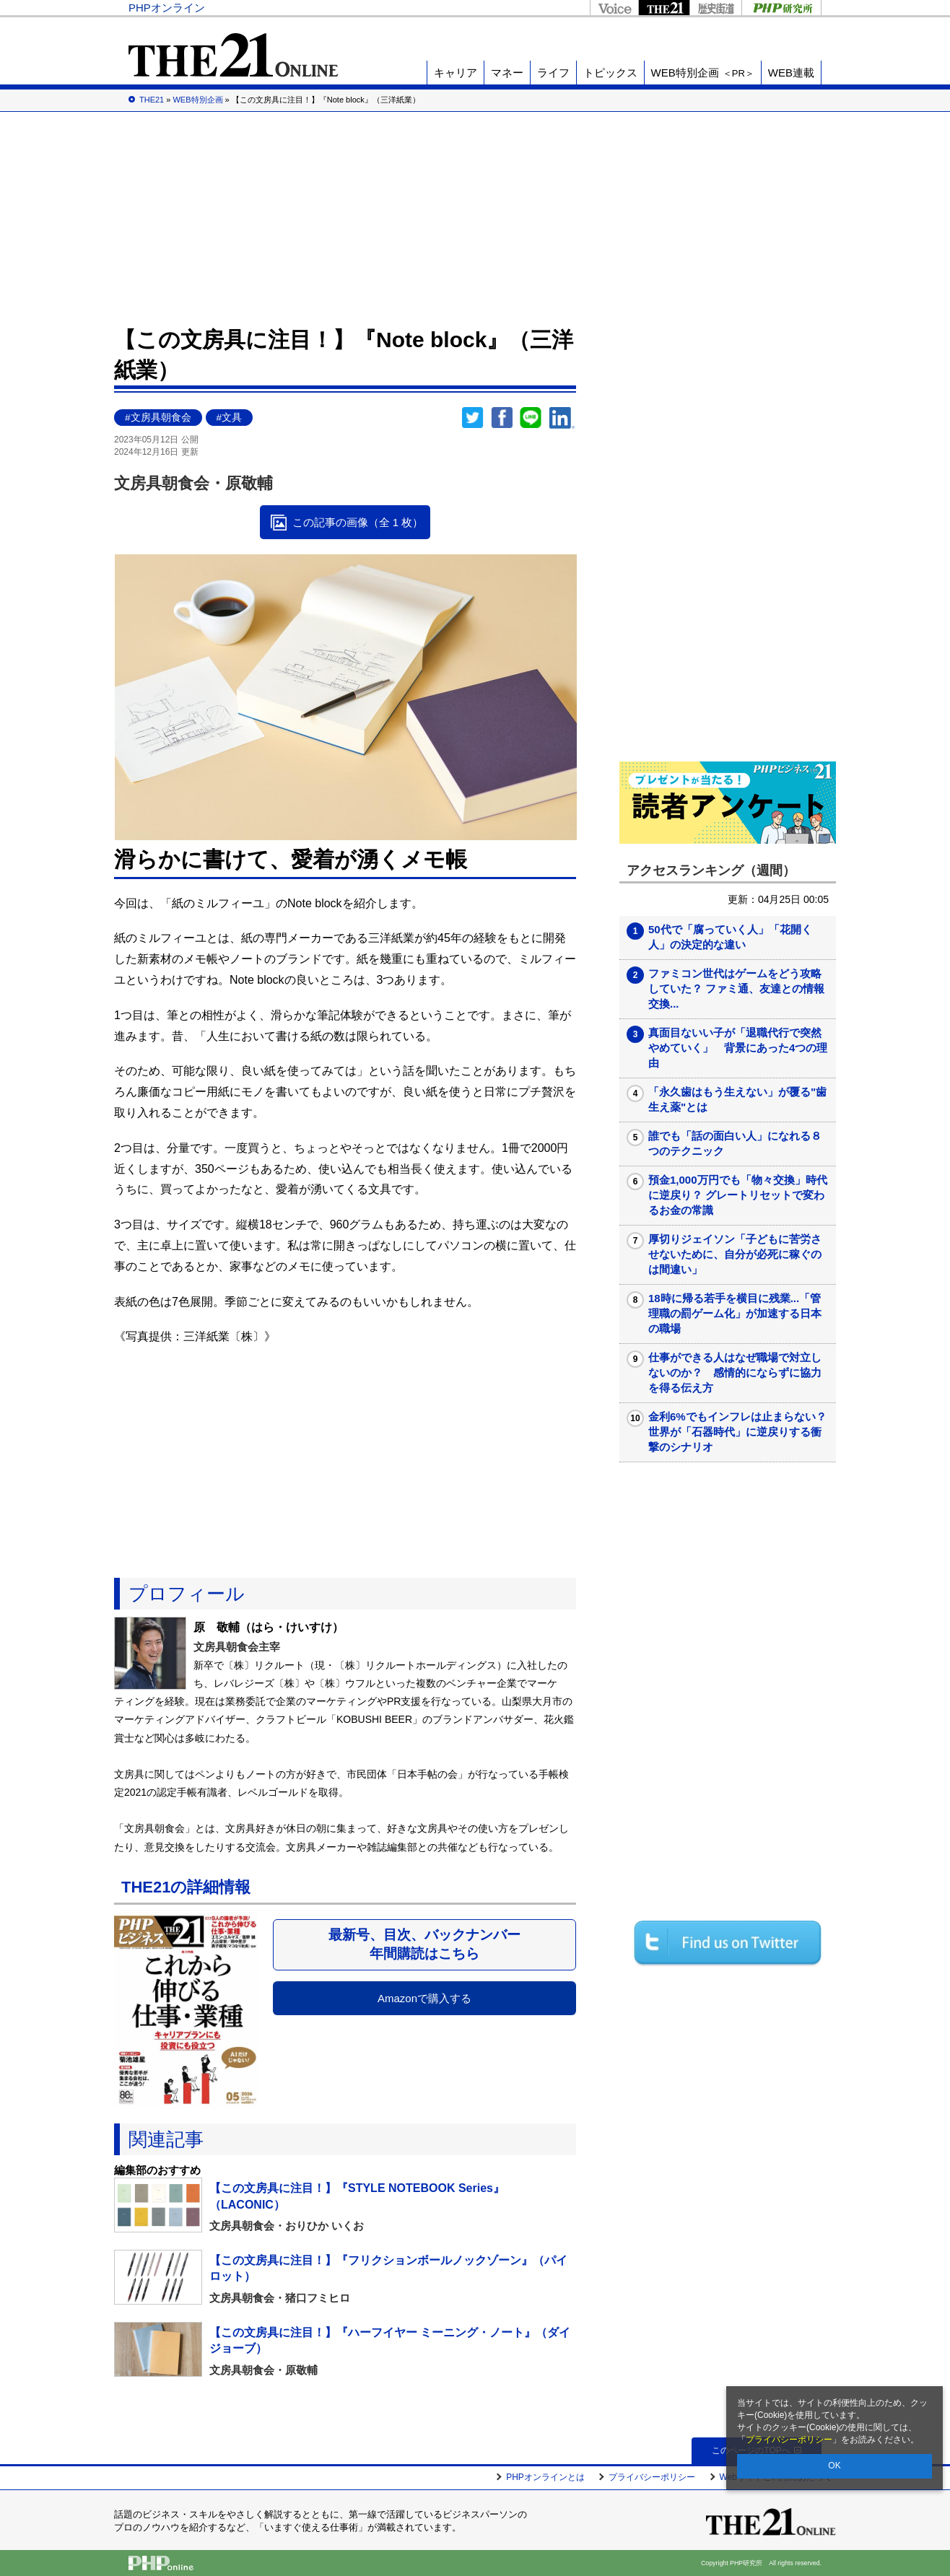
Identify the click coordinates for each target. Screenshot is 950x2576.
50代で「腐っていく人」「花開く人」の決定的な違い (730, 937)
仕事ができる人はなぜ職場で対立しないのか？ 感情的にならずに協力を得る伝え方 (735, 1372)
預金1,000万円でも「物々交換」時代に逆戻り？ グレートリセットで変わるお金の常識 (737, 1195)
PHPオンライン (166, 7)
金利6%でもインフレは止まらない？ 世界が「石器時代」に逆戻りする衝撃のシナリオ (737, 1431)
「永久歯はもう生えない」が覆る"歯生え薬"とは (737, 1099)
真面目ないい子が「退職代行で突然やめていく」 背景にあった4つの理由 (737, 1047)
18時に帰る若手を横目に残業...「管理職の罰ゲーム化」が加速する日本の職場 (735, 1313)
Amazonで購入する (424, 1998)
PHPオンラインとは (545, 2477)
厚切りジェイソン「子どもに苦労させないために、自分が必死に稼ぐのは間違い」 (735, 1254)
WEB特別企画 (702, 72)
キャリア (455, 72)
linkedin (562, 418)
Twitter (473, 418)
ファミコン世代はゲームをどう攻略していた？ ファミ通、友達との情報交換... (736, 988)
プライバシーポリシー (789, 2440)
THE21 (663, 7)
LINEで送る (530, 418)
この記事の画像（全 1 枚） (358, 522)
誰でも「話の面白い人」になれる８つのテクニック (735, 1143)
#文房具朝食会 (158, 417)
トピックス (610, 72)
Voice (614, 7)
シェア (502, 418)
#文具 (230, 417)
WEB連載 (791, 72)
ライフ (553, 72)
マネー (507, 72)
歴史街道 (715, 7)
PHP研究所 (781, 7)
